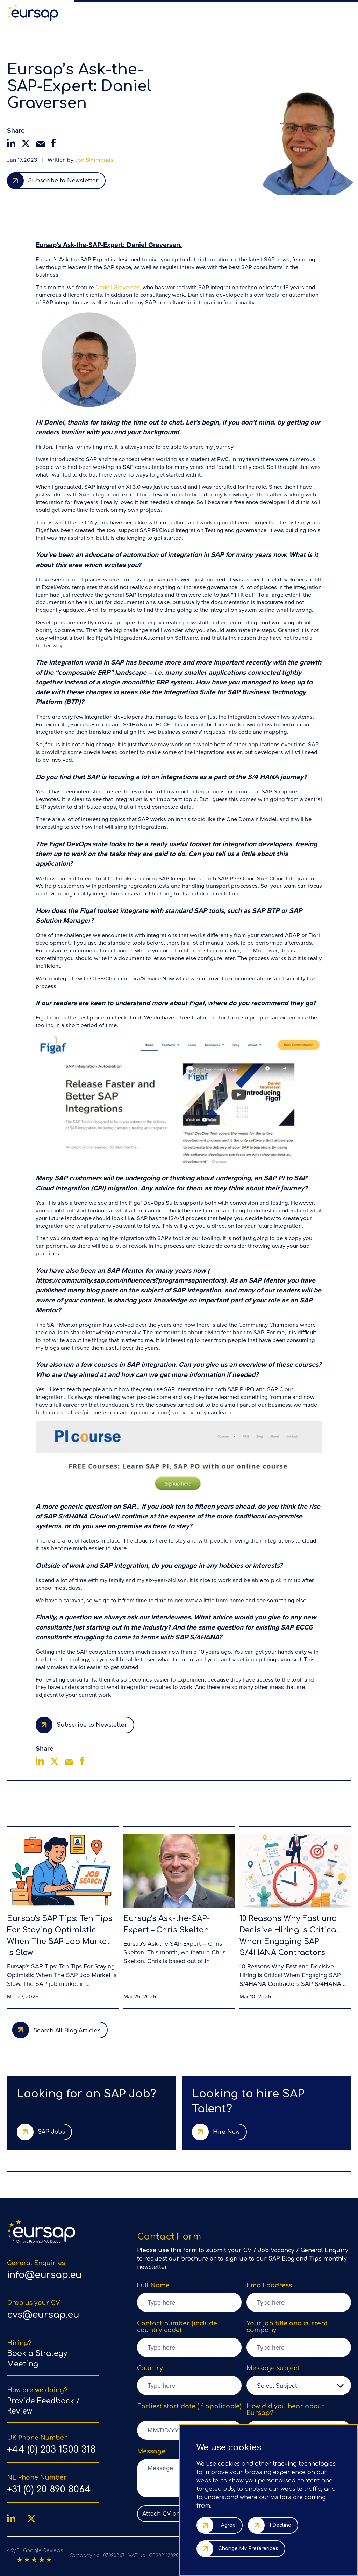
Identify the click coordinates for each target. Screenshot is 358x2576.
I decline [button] (280, 2525)
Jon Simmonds (94, 160)
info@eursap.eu (44, 2275)
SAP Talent (118, 11)
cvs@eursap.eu (43, 2315)
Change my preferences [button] (248, 2548)
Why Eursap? (180, 11)
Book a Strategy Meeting (37, 2359)
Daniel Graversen (117, 287)
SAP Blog (232, 11)
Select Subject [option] (277, 2385)
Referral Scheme (263, 11)
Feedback (320, 11)
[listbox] (298, 2385)
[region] (211, 11)
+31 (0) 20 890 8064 (49, 2489)
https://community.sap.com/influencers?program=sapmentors (130, 1280)
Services (154, 11)
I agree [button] (227, 2525)
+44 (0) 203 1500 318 (51, 2450)
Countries (295, 11)
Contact (342, 11)
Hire (137, 11)
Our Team (208, 11)
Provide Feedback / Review (43, 2406)
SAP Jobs (93, 11)
